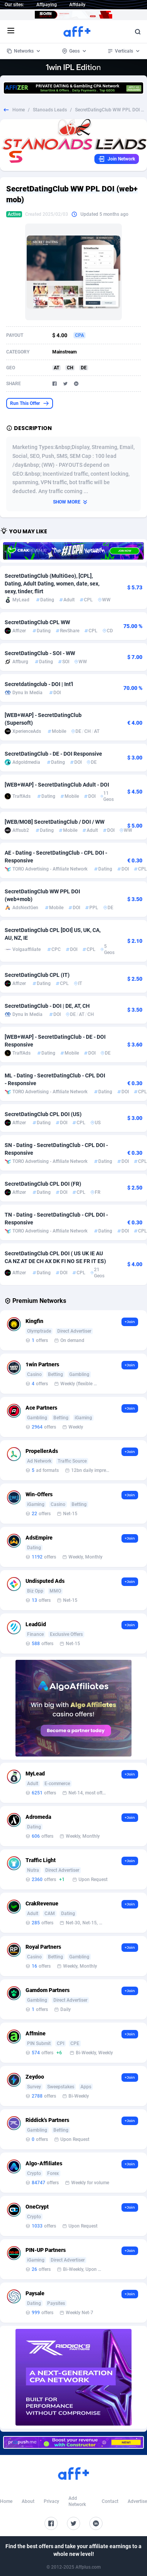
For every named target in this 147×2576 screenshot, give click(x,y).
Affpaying (46, 4)
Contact (110, 2501)
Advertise (137, 2501)
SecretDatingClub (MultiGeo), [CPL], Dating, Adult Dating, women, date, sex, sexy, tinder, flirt (52, 583)
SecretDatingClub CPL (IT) (37, 975)
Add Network (77, 2501)
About (28, 2501)
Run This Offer (29, 403)
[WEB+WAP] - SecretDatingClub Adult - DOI (57, 785)
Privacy (51, 2501)
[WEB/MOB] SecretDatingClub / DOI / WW (54, 822)
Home (18, 110)
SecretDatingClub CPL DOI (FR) (43, 1184)
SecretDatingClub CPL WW (37, 622)
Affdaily (77, 4)
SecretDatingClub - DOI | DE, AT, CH (47, 1006)
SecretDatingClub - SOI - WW (40, 653)
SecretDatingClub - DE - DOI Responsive (53, 754)
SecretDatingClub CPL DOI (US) (43, 1114)
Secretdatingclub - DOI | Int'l (39, 684)
